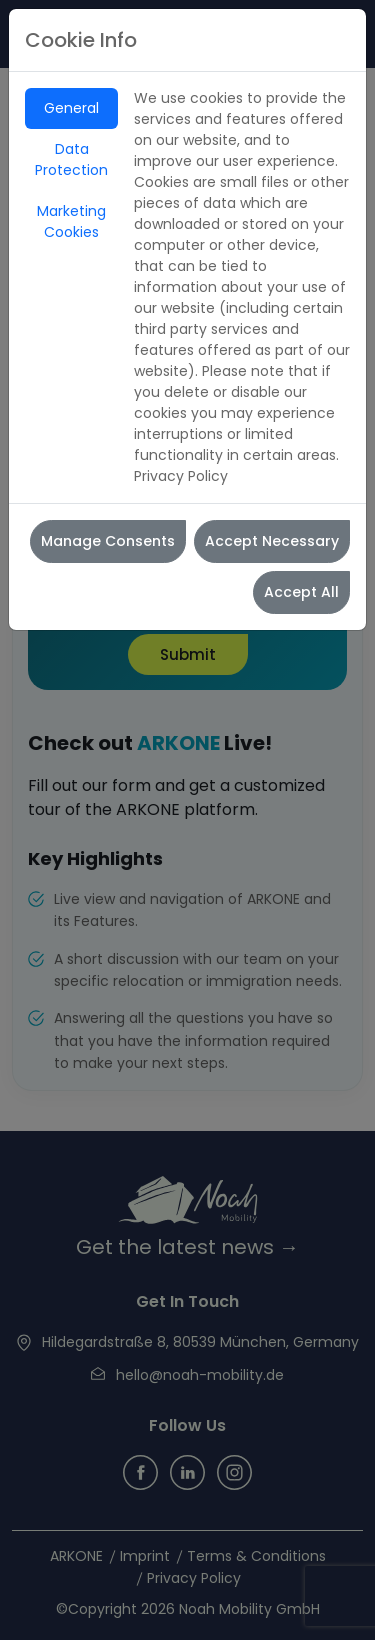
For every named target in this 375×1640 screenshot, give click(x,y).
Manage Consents (108, 541)
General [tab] (71, 108)
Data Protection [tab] (71, 159)
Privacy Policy (181, 476)
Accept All (301, 592)
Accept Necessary (272, 541)
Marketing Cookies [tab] (71, 221)
